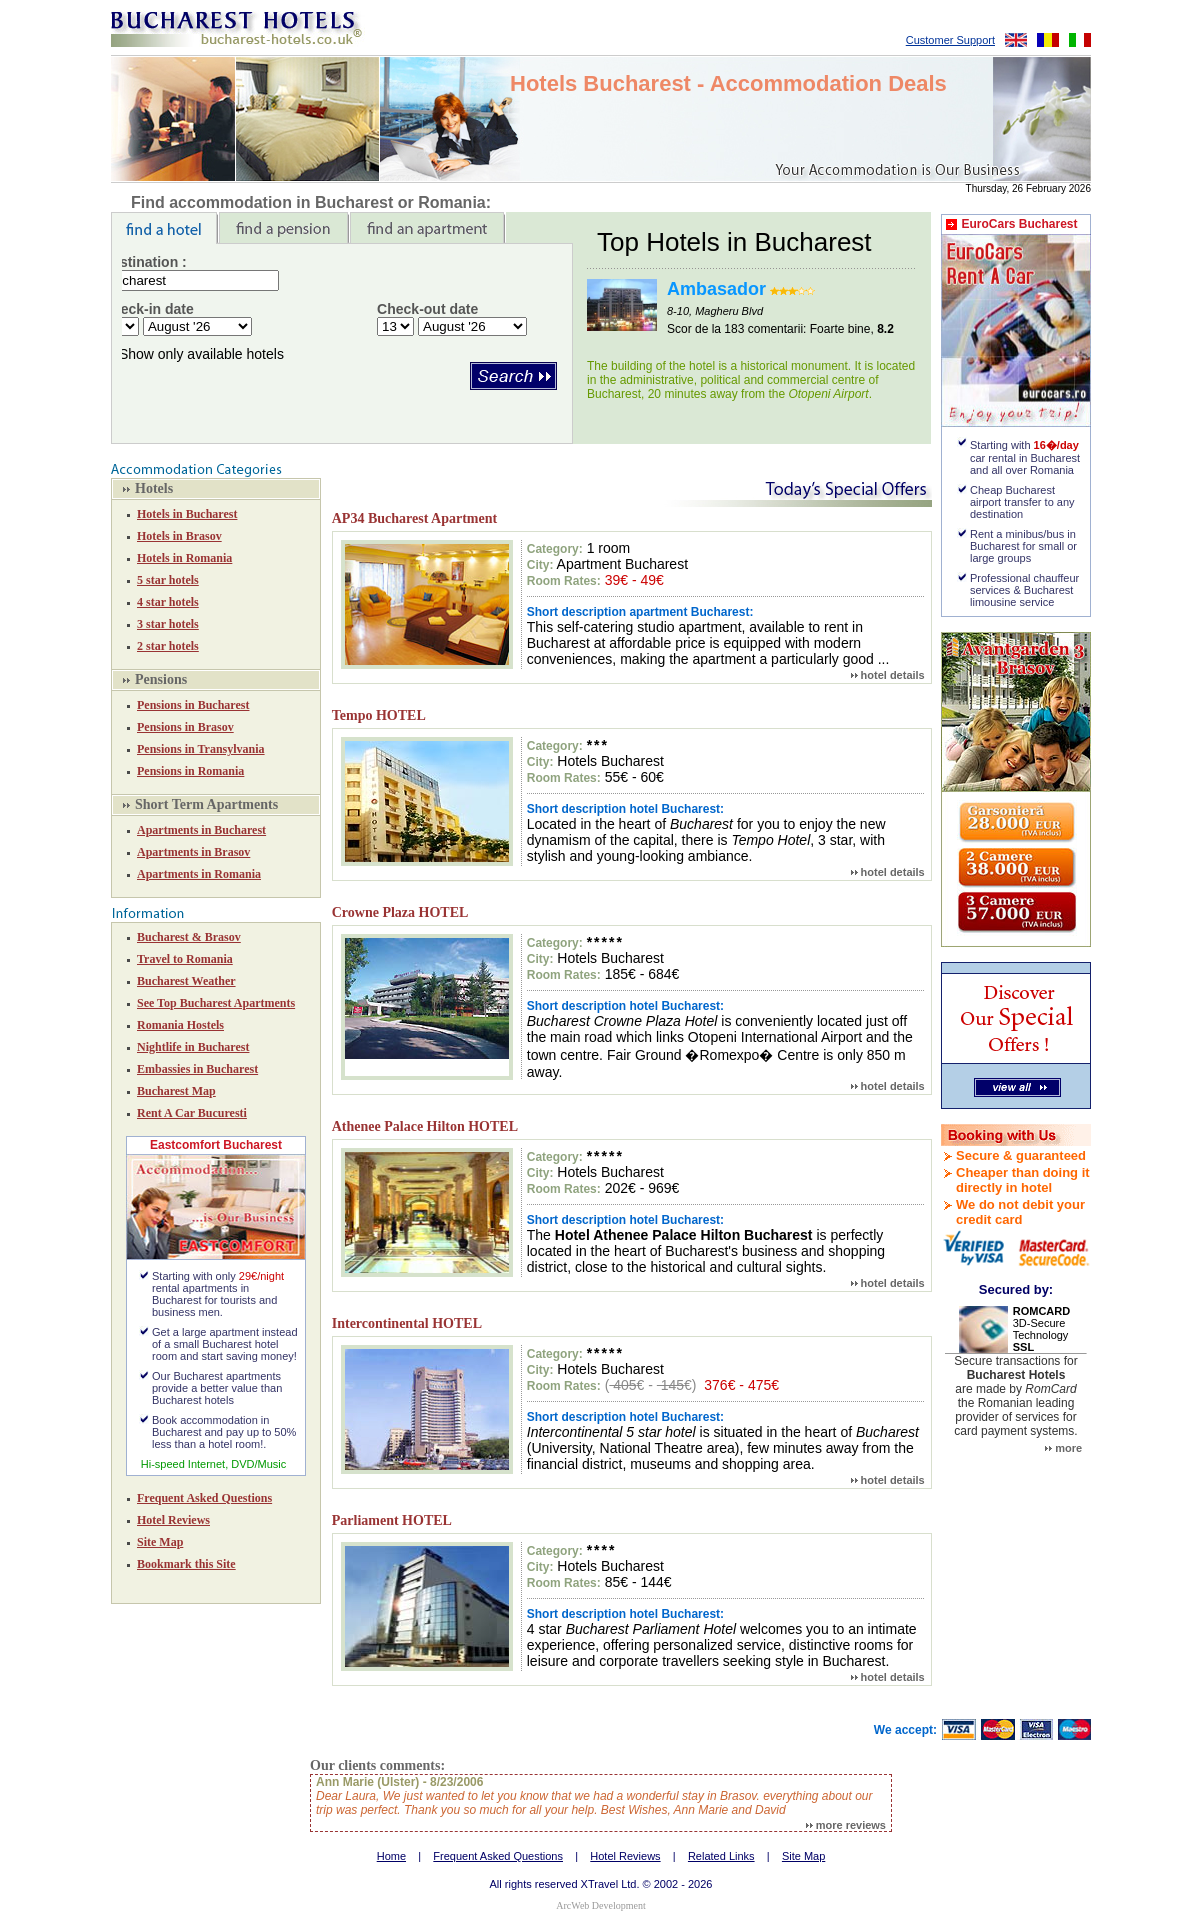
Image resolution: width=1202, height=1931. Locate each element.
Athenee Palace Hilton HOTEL (425, 1126)
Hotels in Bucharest (187, 514)
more (1063, 1448)
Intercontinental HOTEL (407, 1323)
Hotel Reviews (173, 1520)
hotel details (888, 675)
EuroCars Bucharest (1019, 224)
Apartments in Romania (199, 874)
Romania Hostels (180, 1025)
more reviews (846, 1825)
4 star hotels (168, 602)
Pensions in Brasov (185, 727)
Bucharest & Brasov (189, 937)
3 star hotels (168, 624)
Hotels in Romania (184, 558)
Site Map (160, 1542)
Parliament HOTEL (392, 1520)
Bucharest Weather (186, 981)
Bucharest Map (176, 1091)
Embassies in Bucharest (197, 1069)
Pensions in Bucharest (193, 705)
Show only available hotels (201, 354)
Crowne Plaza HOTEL (400, 912)
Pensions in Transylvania (201, 749)
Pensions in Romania (190, 771)
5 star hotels (168, 580)
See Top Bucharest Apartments (216, 1003)
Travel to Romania (185, 959)
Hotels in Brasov (179, 536)
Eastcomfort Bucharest (216, 1145)
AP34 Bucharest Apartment (414, 518)
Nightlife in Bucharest (193, 1047)
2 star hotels (168, 646)
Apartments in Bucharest (201, 830)
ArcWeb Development (600, 1905)
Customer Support (950, 40)
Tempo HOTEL (379, 715)
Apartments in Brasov (193, 852)
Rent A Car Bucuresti (192, 1113)
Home (391, 1856)
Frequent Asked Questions (204, 1498)
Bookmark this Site (186, 1564)
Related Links (721, 1856)
